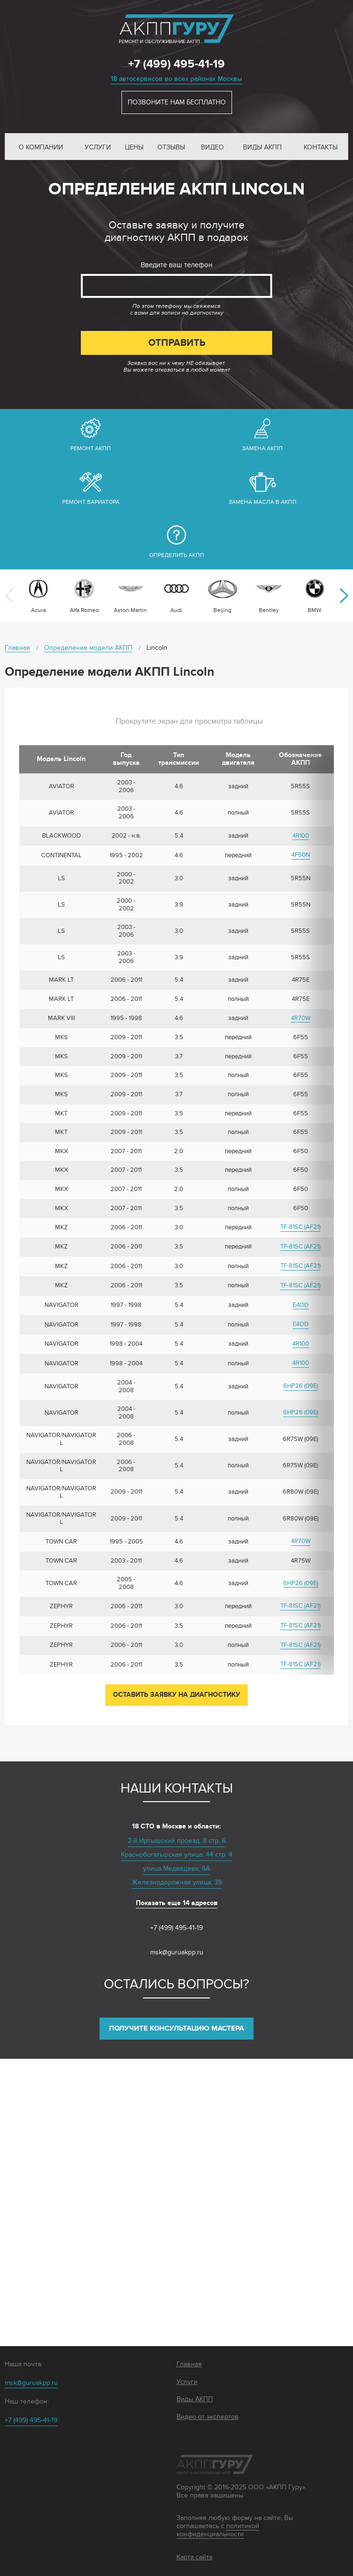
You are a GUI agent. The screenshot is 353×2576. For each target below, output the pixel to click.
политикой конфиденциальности (217, 2530)
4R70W (300, 1018)
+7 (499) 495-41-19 (176, 64)
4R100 (300, 836)
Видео (212, 147)
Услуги (98, 147)
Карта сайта (194, 2557)
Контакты (321, 147)
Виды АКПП (262, 147)
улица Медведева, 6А (176, 1868)
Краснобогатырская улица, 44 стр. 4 (176, 1854)
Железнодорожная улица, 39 (177, 1882)
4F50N (300, 855)
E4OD (301, 1305)
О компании (41, 147)
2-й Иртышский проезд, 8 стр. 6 (177, 1841)
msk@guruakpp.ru (176, 1952)
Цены (134, 147)
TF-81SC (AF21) (300, 1227)
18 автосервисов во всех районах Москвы (176, 79)
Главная (189, 2364)
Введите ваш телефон (176, 265)
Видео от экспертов (207, 2417)
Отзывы (171, 147)
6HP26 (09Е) (300, 1386)
